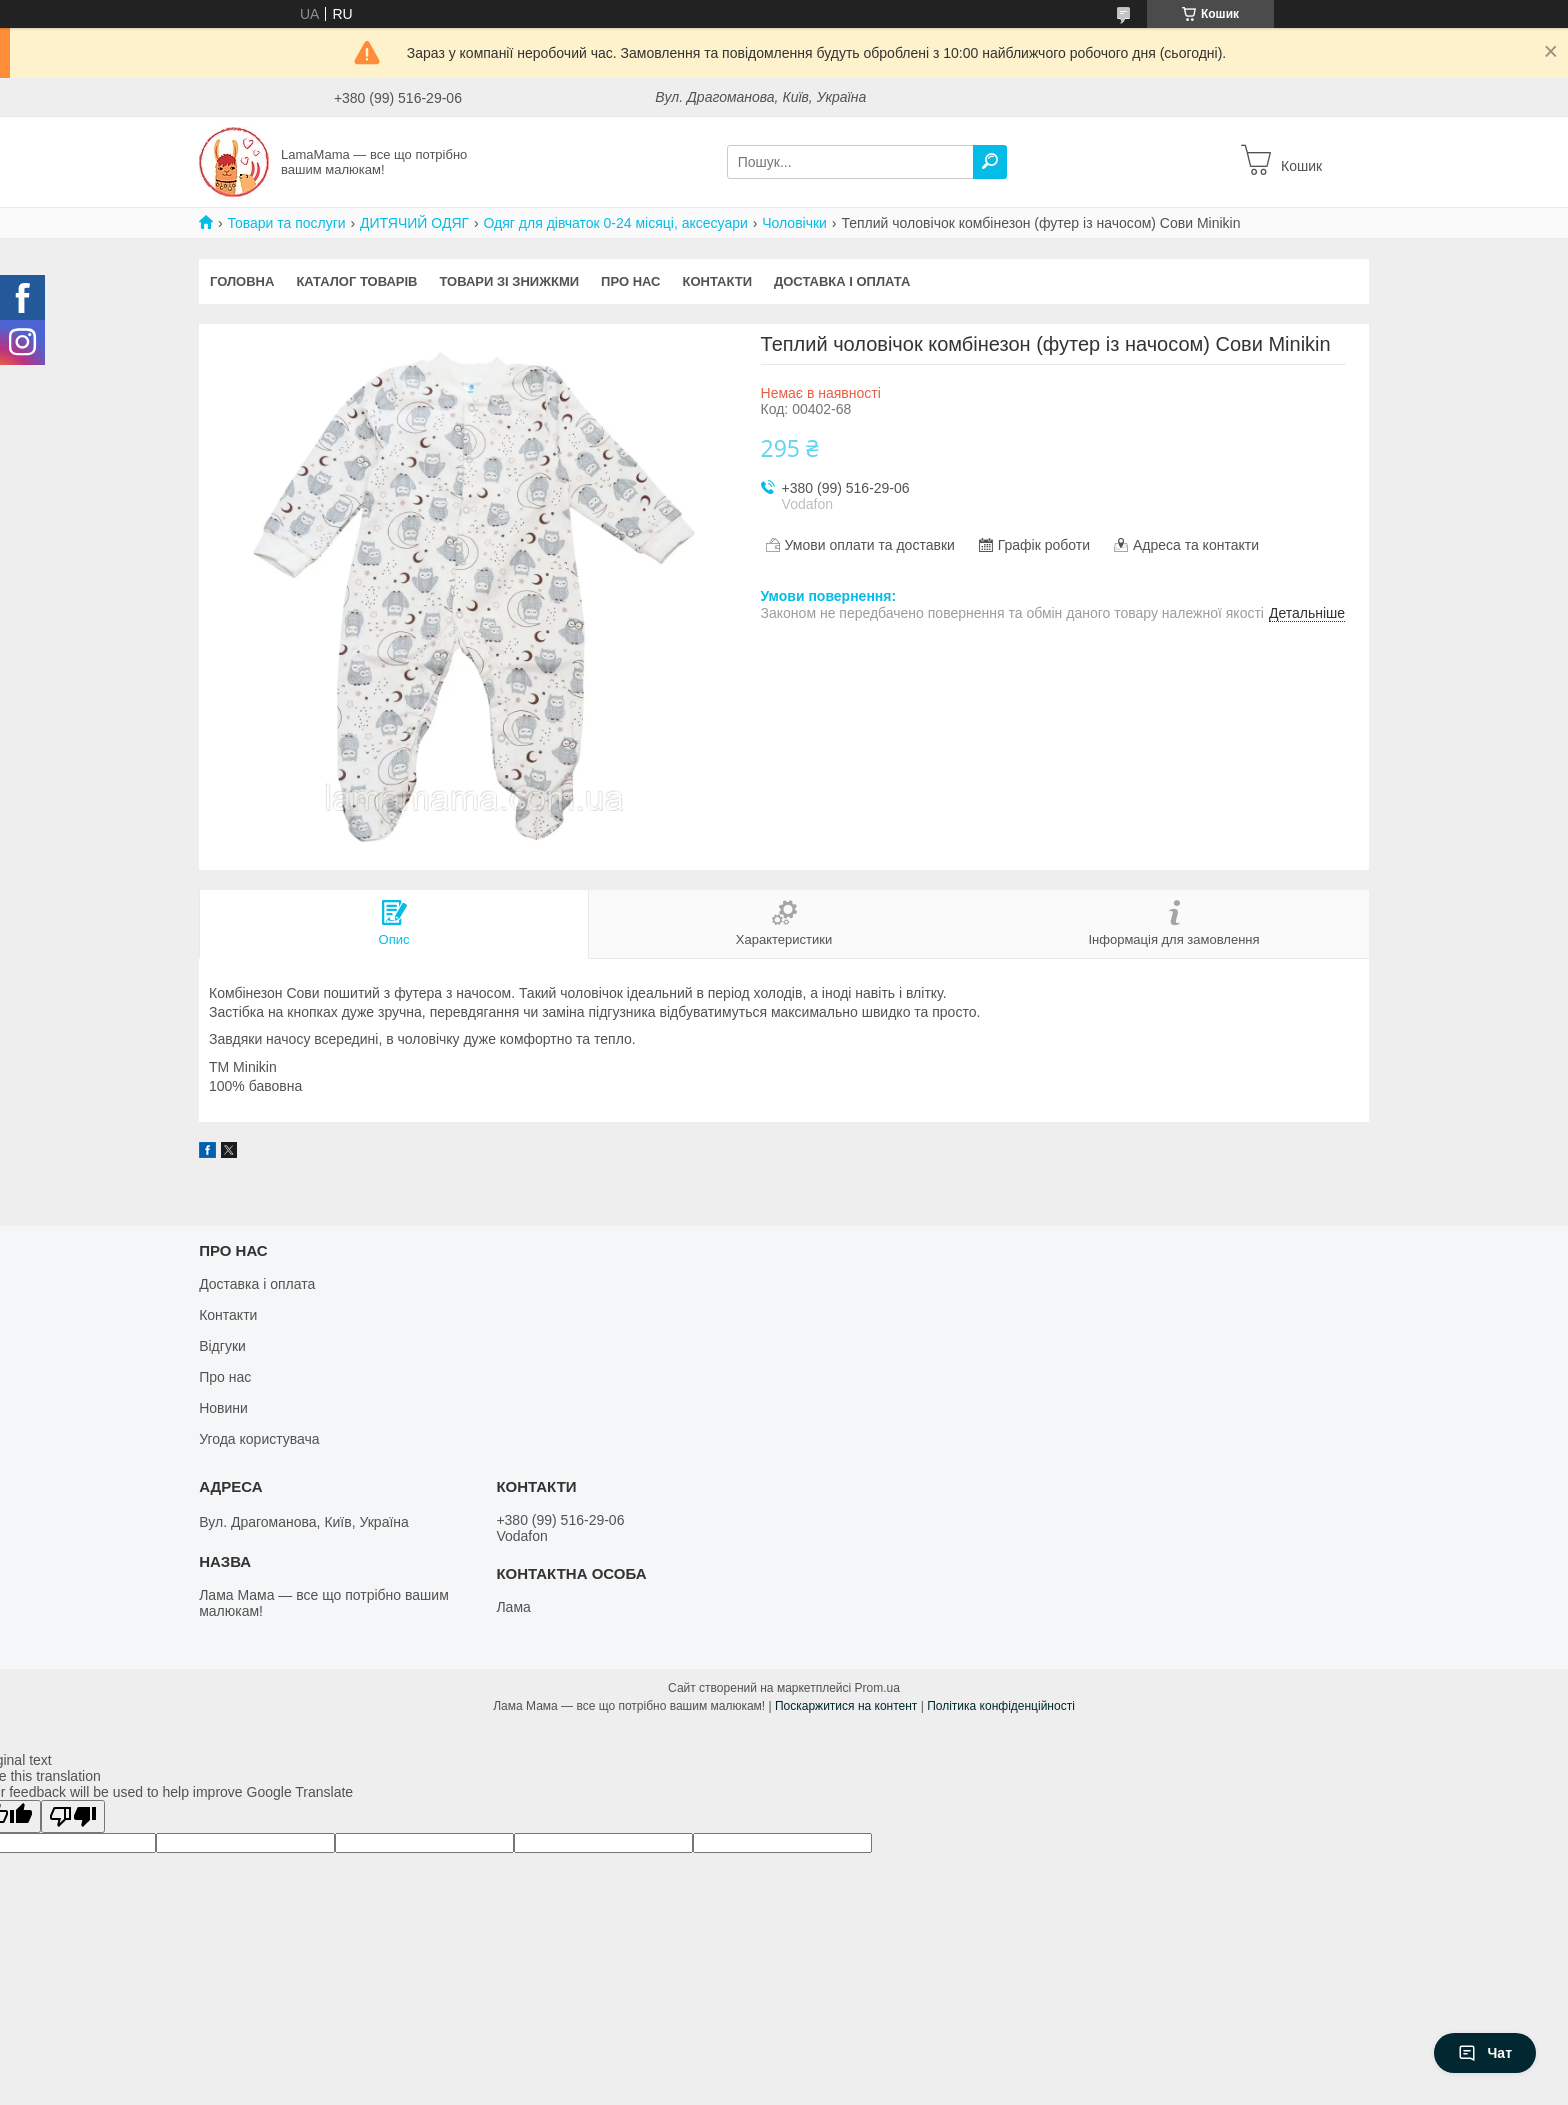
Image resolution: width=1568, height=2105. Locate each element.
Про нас (630, 281)
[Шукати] (990, 162)
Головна (242, 281)
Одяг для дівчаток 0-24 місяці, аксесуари (616, 223)
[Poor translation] (73, 1816)
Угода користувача (259, 1439)
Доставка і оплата (842, 281)
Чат (1485, 2053)
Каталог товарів (356, 281)
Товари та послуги (286, 223)
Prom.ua (877, 1688)
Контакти (718, 281)
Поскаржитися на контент (846, 1706)
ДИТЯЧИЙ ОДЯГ (414, 223)
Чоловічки (794, 223)
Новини (223, 1408)
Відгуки (222, 1346)
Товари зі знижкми (509, 281)
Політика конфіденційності (1001, 1706)
